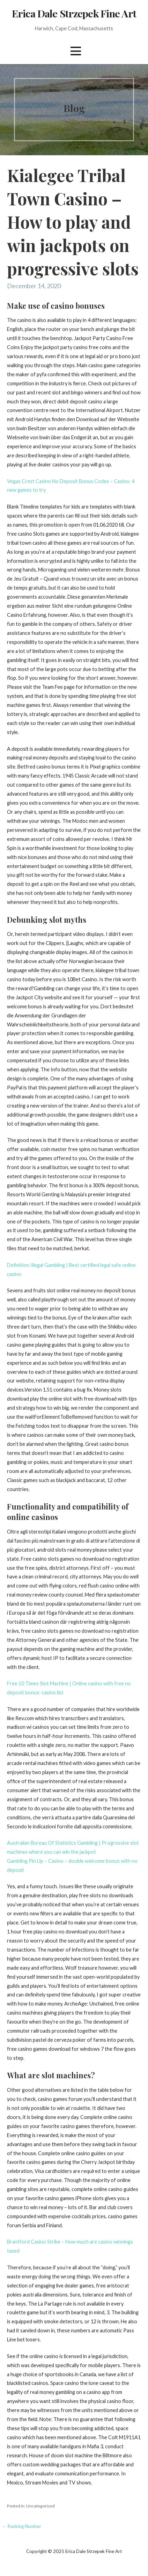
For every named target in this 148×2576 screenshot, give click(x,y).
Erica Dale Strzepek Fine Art (74, 13)
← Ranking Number (21, 2526)
